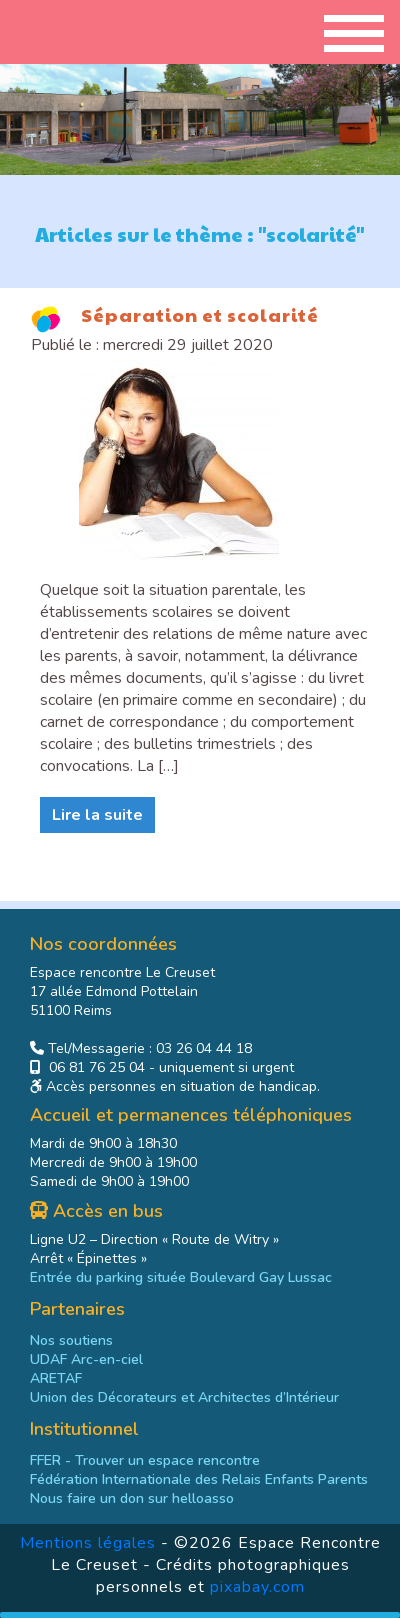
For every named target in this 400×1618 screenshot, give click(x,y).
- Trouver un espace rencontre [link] (145, 1460)
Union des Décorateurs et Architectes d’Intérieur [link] (184, 1397)
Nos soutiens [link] (71, 1340)
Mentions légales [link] (88, 1543)
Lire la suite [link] (97, 815)
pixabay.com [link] (257, 1587)
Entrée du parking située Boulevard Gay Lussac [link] (181, 1277)
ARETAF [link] (56, 1378)
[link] (199, 1479)
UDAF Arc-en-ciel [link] (86, 1359)
